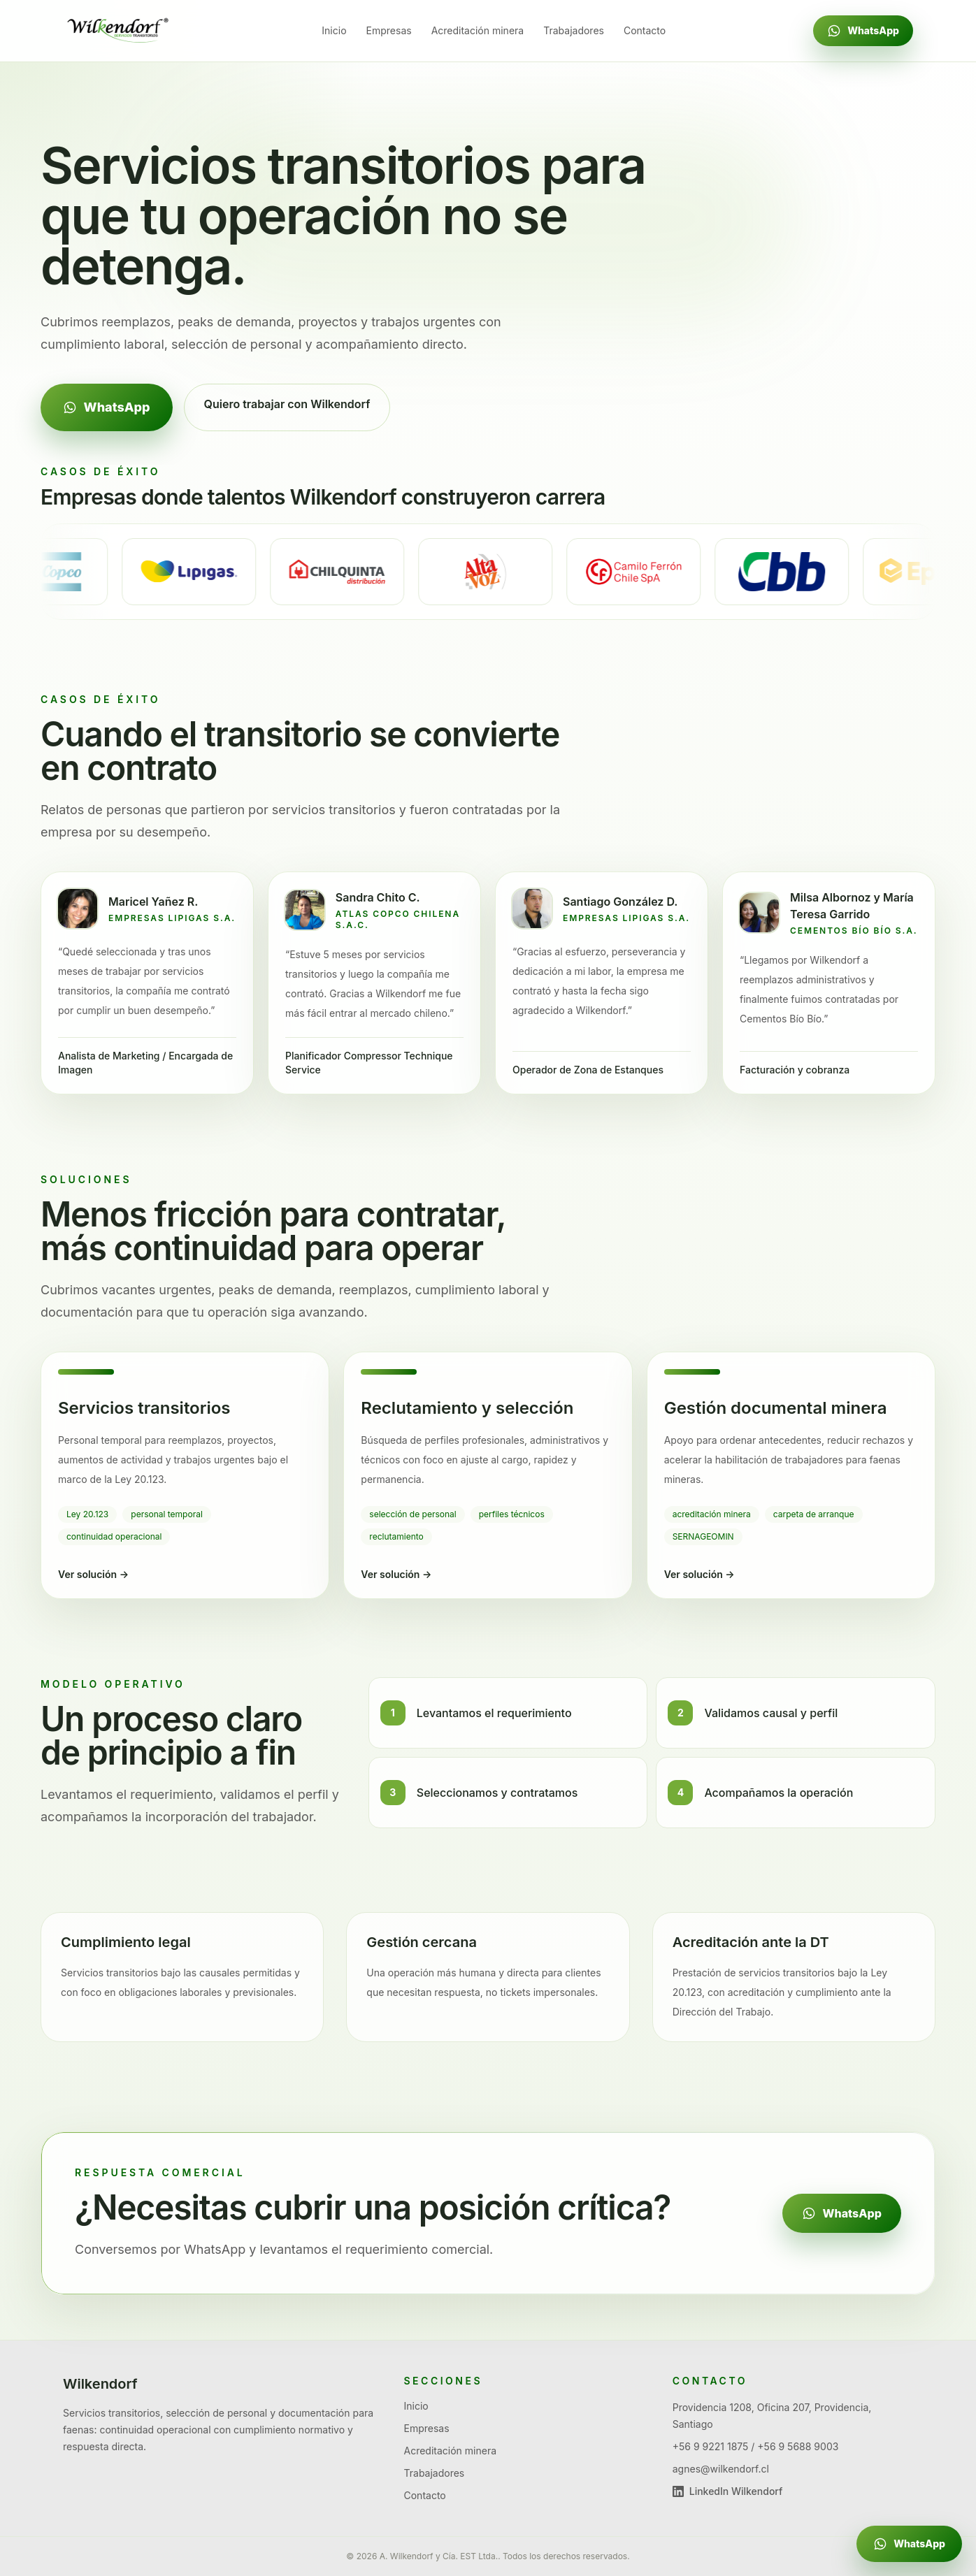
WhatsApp (863, 31)
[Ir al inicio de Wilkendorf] (119, 30)
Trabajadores (573, 30)
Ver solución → (93, 1574)
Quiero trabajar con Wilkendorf (287, 404)
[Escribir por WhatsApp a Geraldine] (909, 2544)
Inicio (334, 30)
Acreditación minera (477, 30)
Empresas (389, 30)
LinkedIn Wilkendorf (728, 2491)
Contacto (645, 30)
